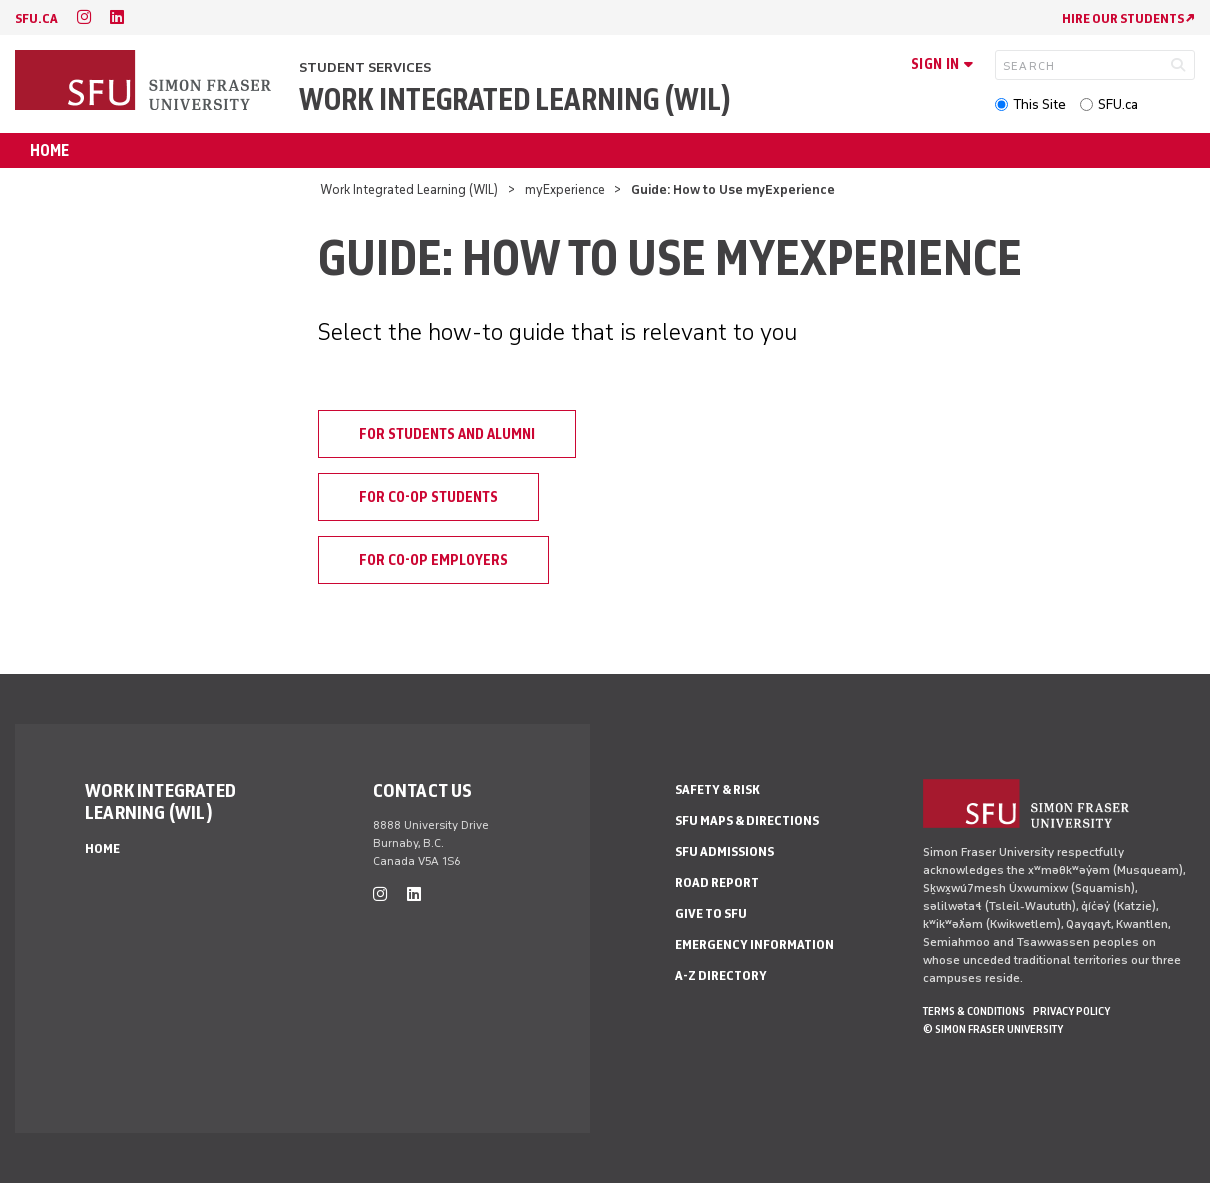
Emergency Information (754, 944)
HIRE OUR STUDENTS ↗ (1128, 18)
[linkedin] (117, 17)
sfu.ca (36, 18)
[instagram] (84, 17)
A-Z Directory (721, 975)
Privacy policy (1071, 1011)
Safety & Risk (717, 789)
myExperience (565, 189)
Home (49, 150)
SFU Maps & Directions (747, 820)
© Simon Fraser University (993, 1029)
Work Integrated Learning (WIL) (515, 99)
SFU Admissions (724, 851)
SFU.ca (1118, 104)
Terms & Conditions (974, 1011)
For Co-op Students (428, 497)
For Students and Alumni (447, 434)
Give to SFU (711, 913)
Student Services (365, 67)
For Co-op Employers (433, 560)
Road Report (717, 882)
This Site (1039, 104)
